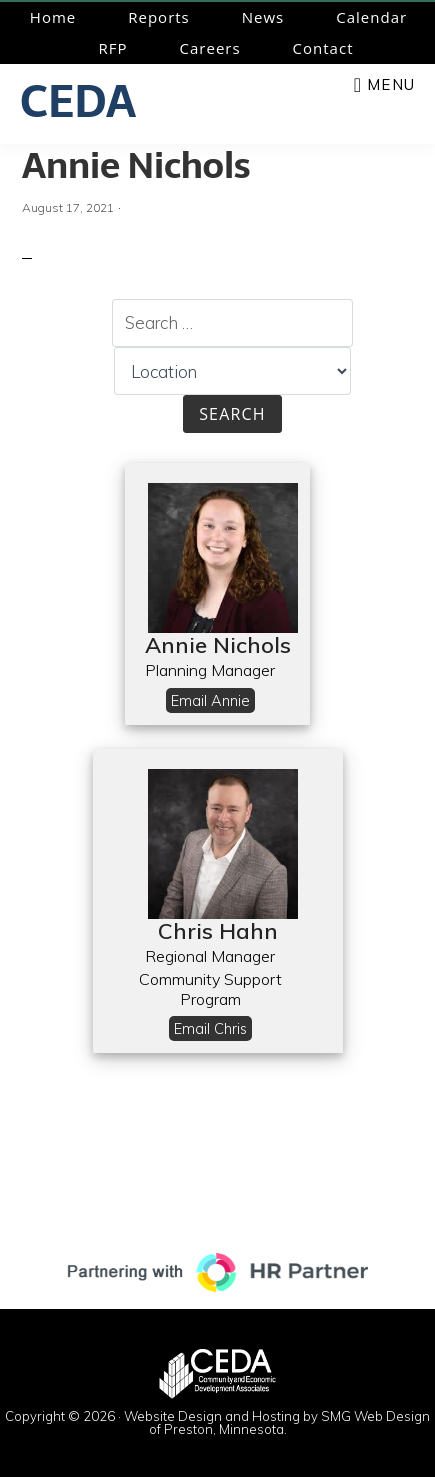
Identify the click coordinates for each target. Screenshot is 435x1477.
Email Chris (210, 1028)
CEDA (78, 101)
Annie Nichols (136, 165)
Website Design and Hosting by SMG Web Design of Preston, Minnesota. (277, 1422)
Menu (391, 84)
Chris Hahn (218, 931)
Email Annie (210, 700)
